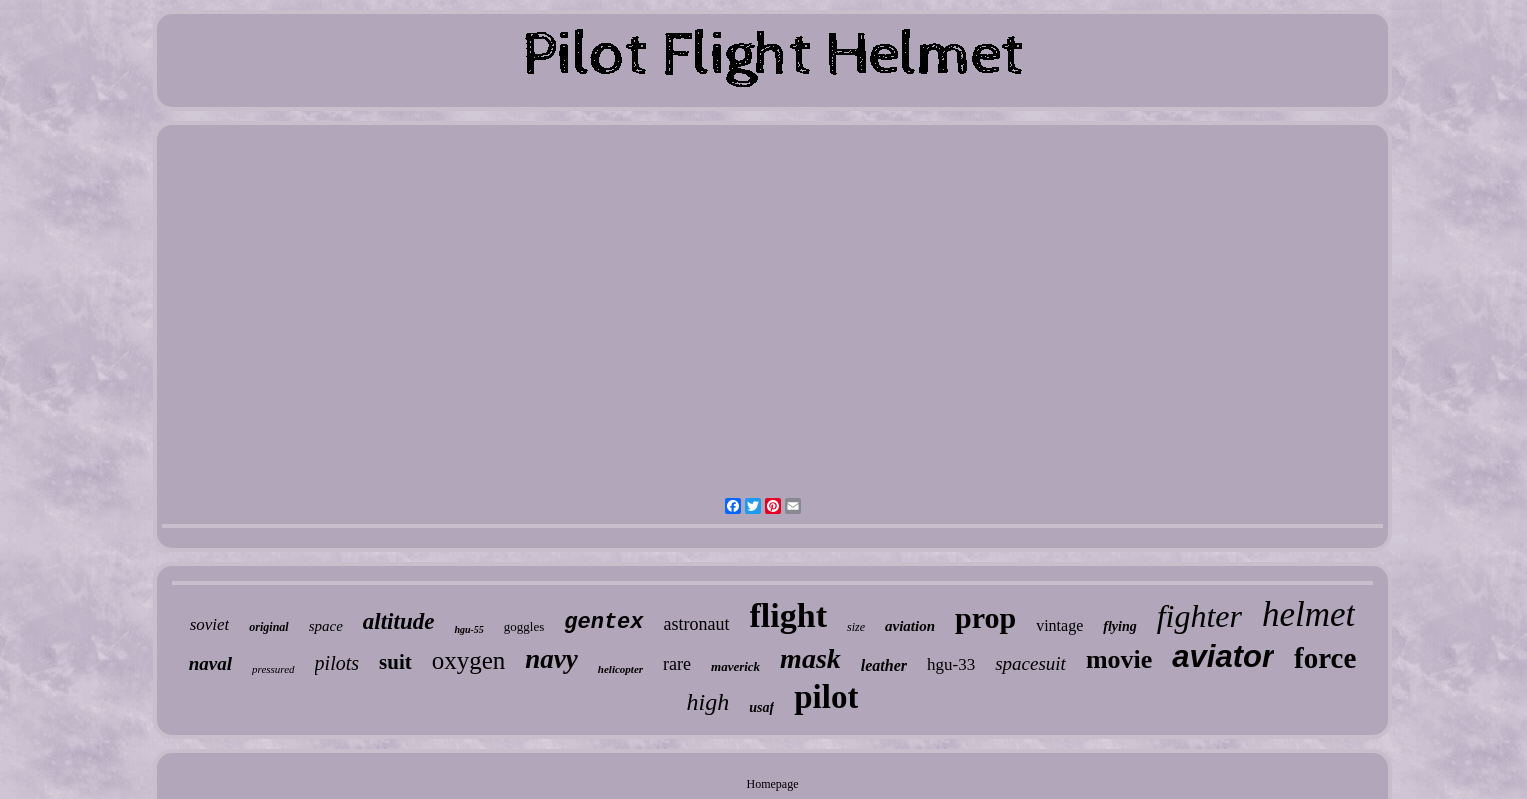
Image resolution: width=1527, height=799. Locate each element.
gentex (603, 622)
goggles (524, 626)
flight (788, 615)
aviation (910, 626)
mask (810, 658)
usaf (761, 707)
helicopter (620, 669)
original (268, 627)
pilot (826, 697)
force (1325, 658)
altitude (399, 621)
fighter (1199, 616)
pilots (337, 663)
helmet (1308, 614)
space (326, 626)
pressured (273, 669)
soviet (210, 624)
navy (551, 659)
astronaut (697, 624)
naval (210, 663)
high (708, 702)
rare (677, 664)
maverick (735, 666)
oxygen (469, 660)
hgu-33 (951, 664)
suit (395, 662)
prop (985, 617)
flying (1119, 626)
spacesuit (1030, 663)
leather (884, 665)
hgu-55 (468, 629)
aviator (1223, 656)
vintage (1059, 625)
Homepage (773, 784)
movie (1119, 659)
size (856, 627)
